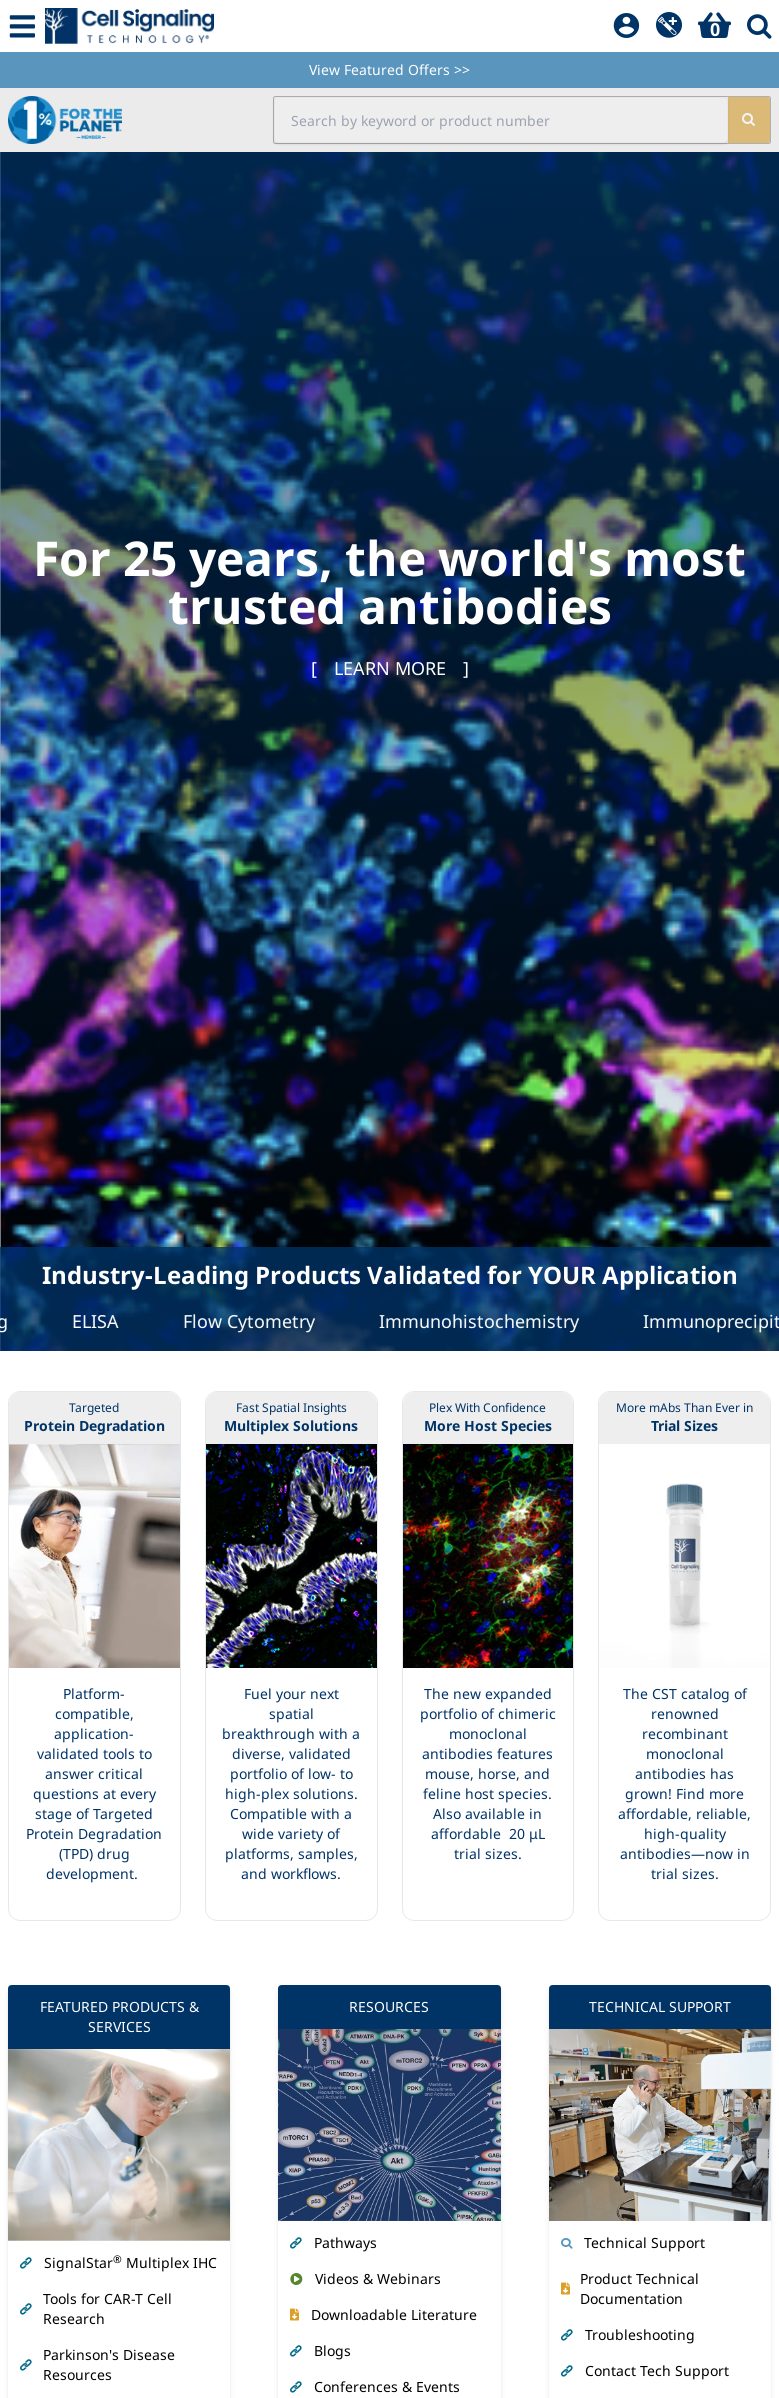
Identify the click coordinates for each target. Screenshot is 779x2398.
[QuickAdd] (669, 26)
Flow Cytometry (262, 1321)
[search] (748, 120)
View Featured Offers (389, 69)
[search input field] (500, 120)
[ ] (390, 668)
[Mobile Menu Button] (22, 26)
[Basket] (714, 26)
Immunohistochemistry (492, 1321)
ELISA (108, 1321)
